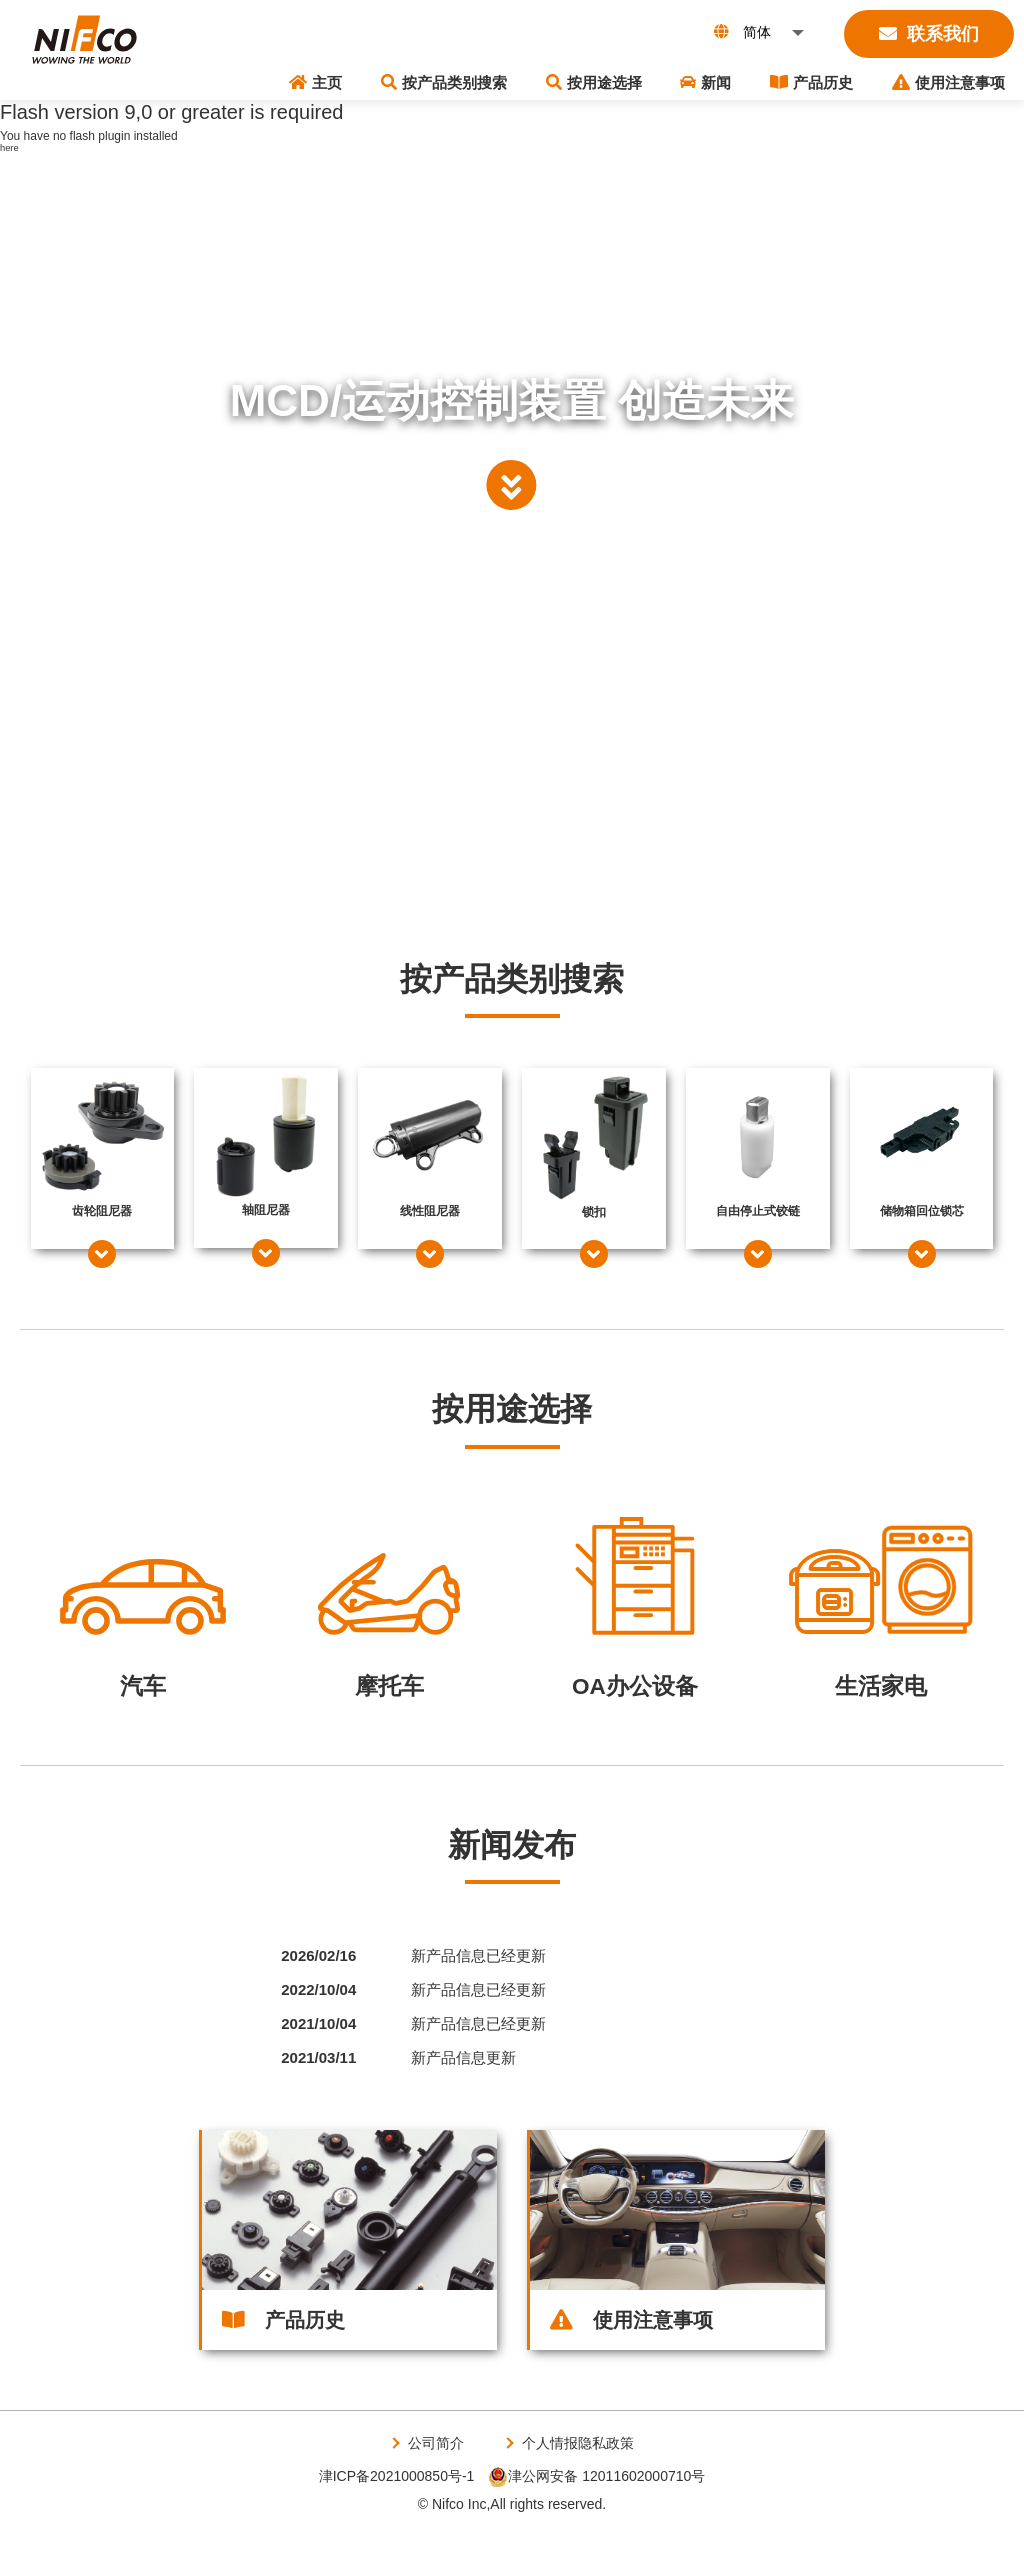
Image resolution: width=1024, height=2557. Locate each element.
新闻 (762, 79)
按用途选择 (673, 79)
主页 (440, 79)
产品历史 (845, 79)
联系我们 (929, 34)
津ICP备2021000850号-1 (397, 2503)
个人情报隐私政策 (580, 2469)
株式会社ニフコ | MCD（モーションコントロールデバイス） (85, 50)
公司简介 (432, 2469)
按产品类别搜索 (546, 79)
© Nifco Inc (452, 2530)
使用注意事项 (959, 79)
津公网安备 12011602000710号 (596, 2503)
